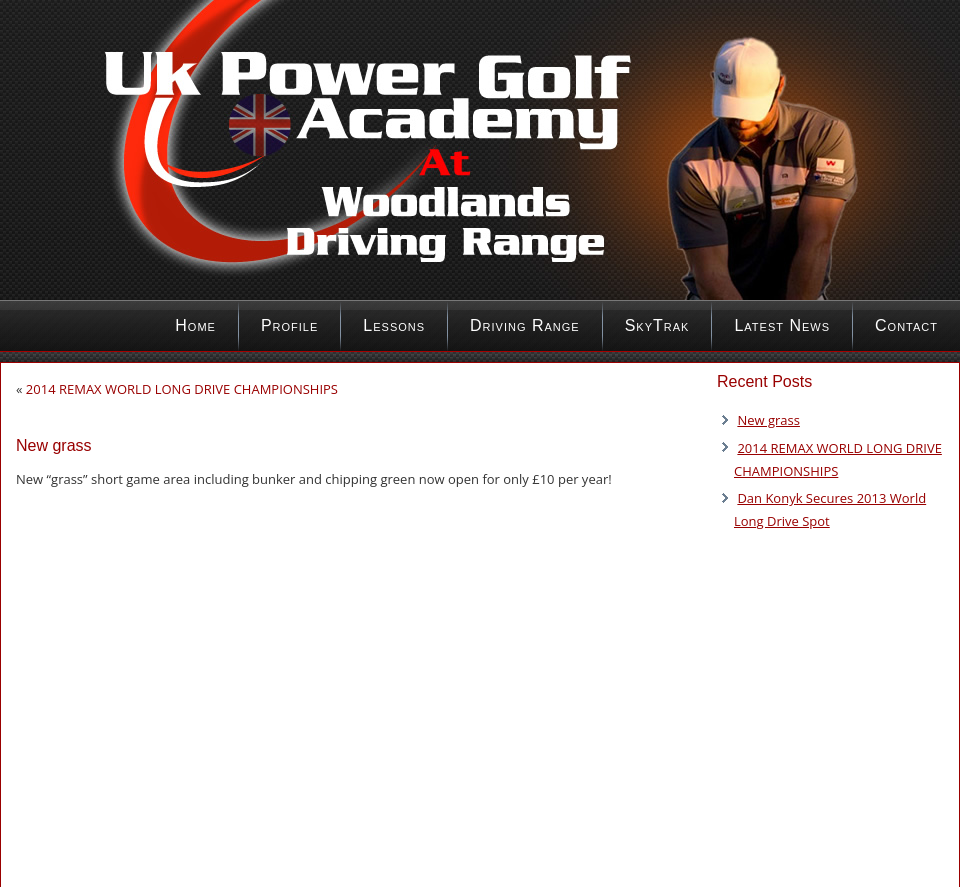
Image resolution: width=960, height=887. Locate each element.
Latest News (782, 325)
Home (195, 325)
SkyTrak (657, 325)
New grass (768, 420)
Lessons (394, 325)
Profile (289, 325)
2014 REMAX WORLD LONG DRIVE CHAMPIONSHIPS (182, 389)
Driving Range (525, 325)
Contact (906, 325)
